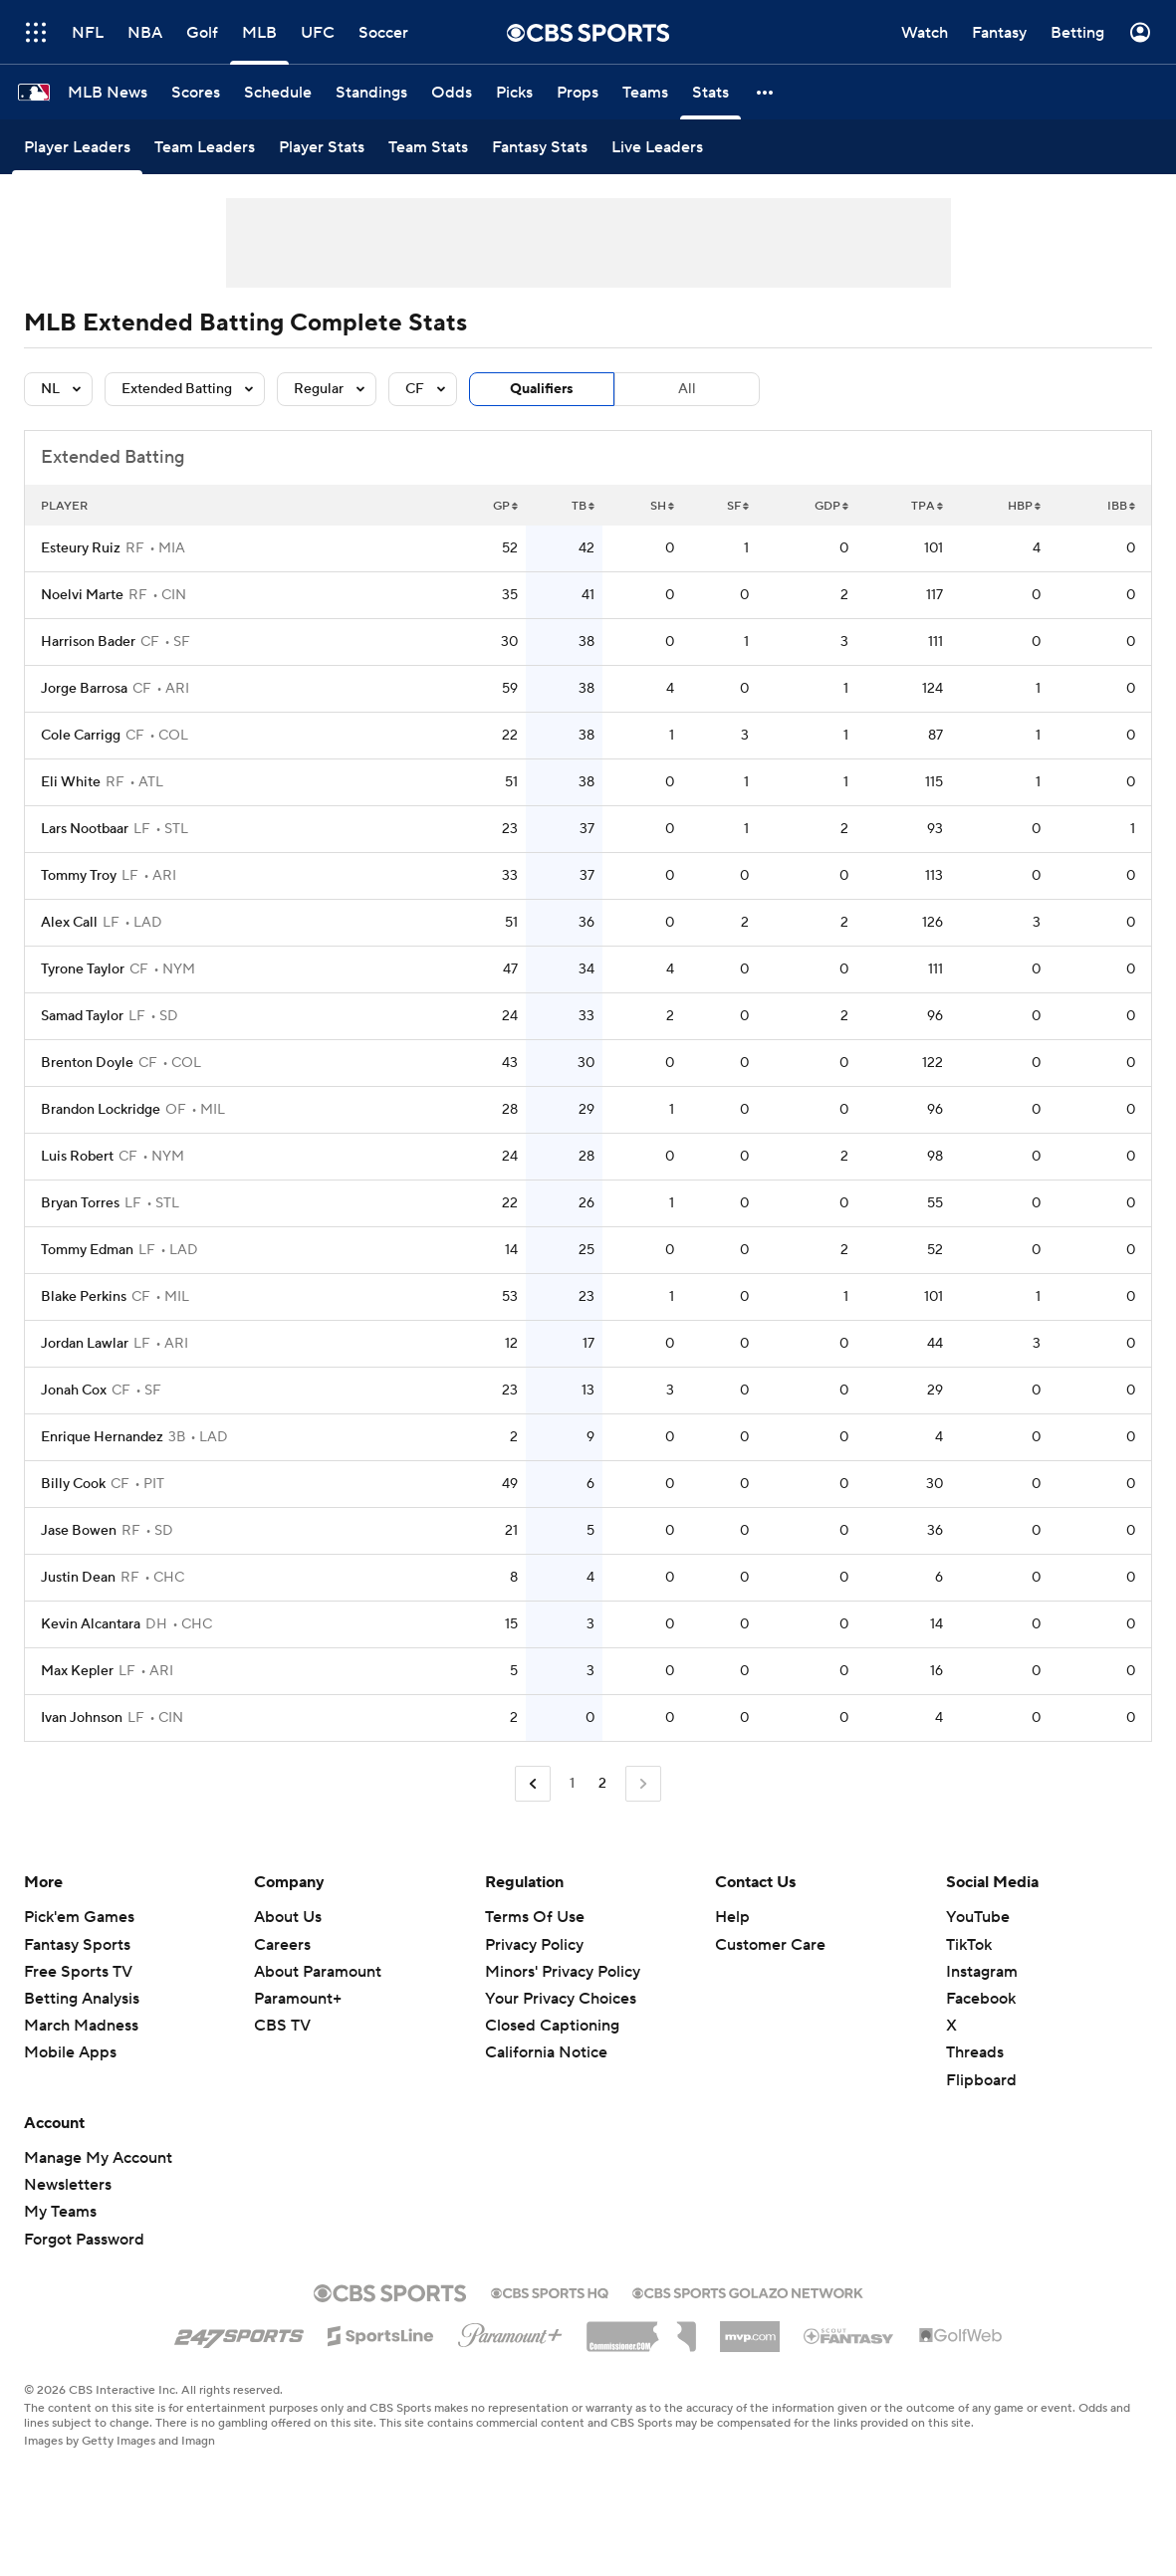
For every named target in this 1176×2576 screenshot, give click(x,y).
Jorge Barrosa (84, 689)
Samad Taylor (82, 1016)
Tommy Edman (87, 1250)
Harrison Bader (88, 642)
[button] (766, 92)
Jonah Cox (74, 1390)
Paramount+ (298, 1999)
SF (738, 506)
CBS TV (282, 2026)
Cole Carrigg (80, 736)
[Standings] (371, 92)
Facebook (981, 1999)
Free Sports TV (78, 1972)
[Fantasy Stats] (539, 146)
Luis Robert (77, 1157)
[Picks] (514, 92)
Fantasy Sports (77, 1945)
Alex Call (69, 923)
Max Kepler (77, 1671)
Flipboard (981, 2080)
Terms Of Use (535, 1917)
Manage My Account (98, 2158)
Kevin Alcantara (90, 1624)
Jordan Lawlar (84, 1344)
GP (505, 506)
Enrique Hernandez (102, 1437)
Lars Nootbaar (84, 829)
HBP (1024, 506)
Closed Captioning (552, 2026)
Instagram (982, 1972)
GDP (831, 506)
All (687, 389)
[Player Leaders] (77, 146)
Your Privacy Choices (560, 1999)
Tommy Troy (79, 876)
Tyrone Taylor (82, 969)
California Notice (546, 2052)
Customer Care (770, 1945)
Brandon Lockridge (100, 1110)
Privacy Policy (534, 1945)
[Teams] (645, 92)
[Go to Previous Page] (533, 1784)
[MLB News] (107, 92)
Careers (282, 1945)
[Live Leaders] (657, 146)
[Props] (577, 92)
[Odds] (451, 92)
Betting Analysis (81, 1999)
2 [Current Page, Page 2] (602, 1784)
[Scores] (195, 92)
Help (732, 1917)
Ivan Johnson (81, 1718)
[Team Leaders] (204, 146)
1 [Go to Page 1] (572, 1784)
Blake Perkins (83, 1297)
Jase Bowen (79, 1531)
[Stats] (710, 92)
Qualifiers (542, 389)
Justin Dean (78, 1578)
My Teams (60, 2212)
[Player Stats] (321, 146)
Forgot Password (84, 2240)
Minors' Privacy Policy (562, 1972)
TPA (927, 506)
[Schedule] (278, 92)
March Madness (81, 2026)
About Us (288, 1917)
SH (662, 506)
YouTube (978, 1917)
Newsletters (68, 2185)
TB (583, 506)
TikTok (969, 1945)
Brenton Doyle (87, 1063)
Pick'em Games (79, 1917)
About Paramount (317, 1972)
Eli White (71, 782)
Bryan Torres (80, 1203)
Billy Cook (73, 1484)
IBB (1121, 506)
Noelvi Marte (82, 595)
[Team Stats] (428, 146)
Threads (975, 2052)
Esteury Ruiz (80, 548)
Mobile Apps (70, 2052)
